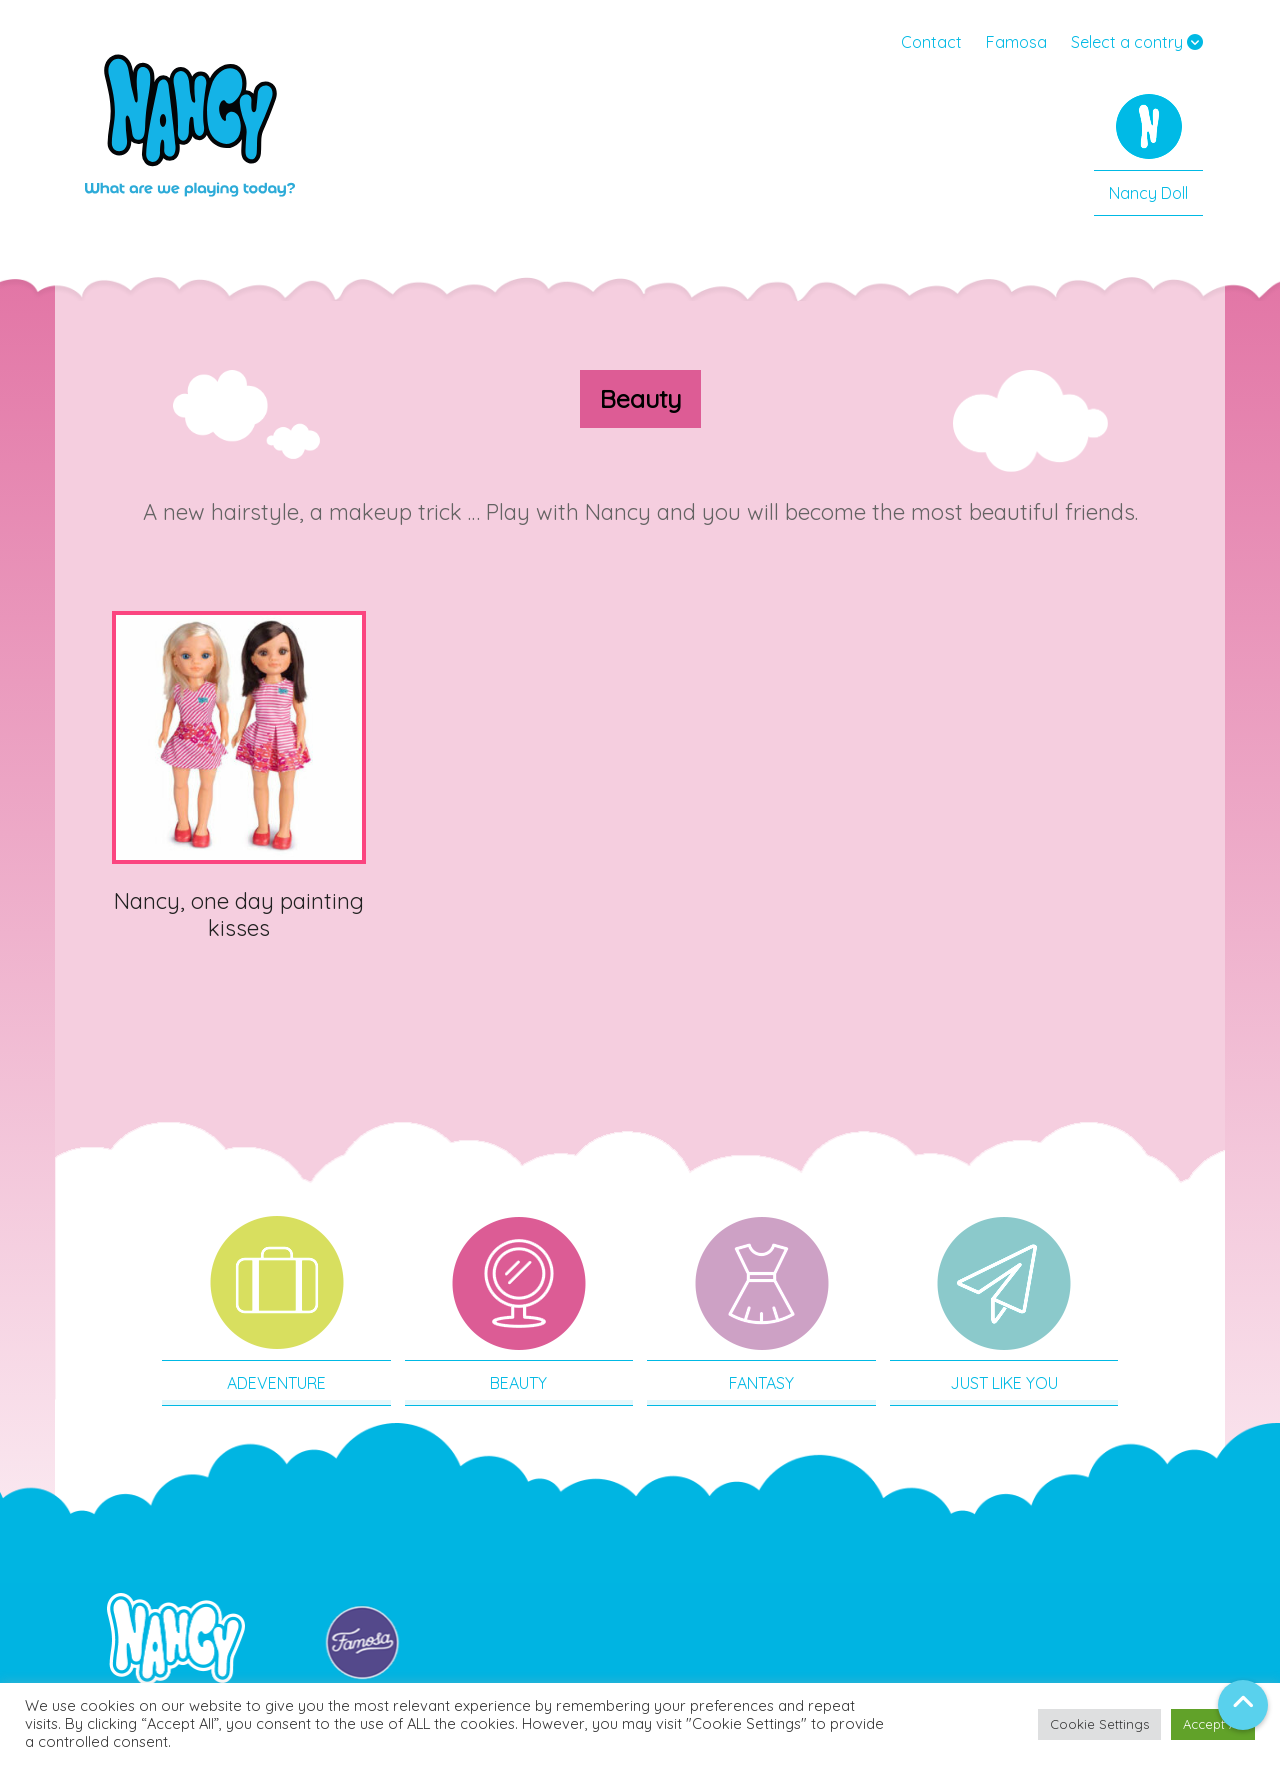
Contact (931, 42)
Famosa (1016, 42)
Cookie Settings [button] (1099, 1724)
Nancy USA (190, 135)
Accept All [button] (1213, 1724)
